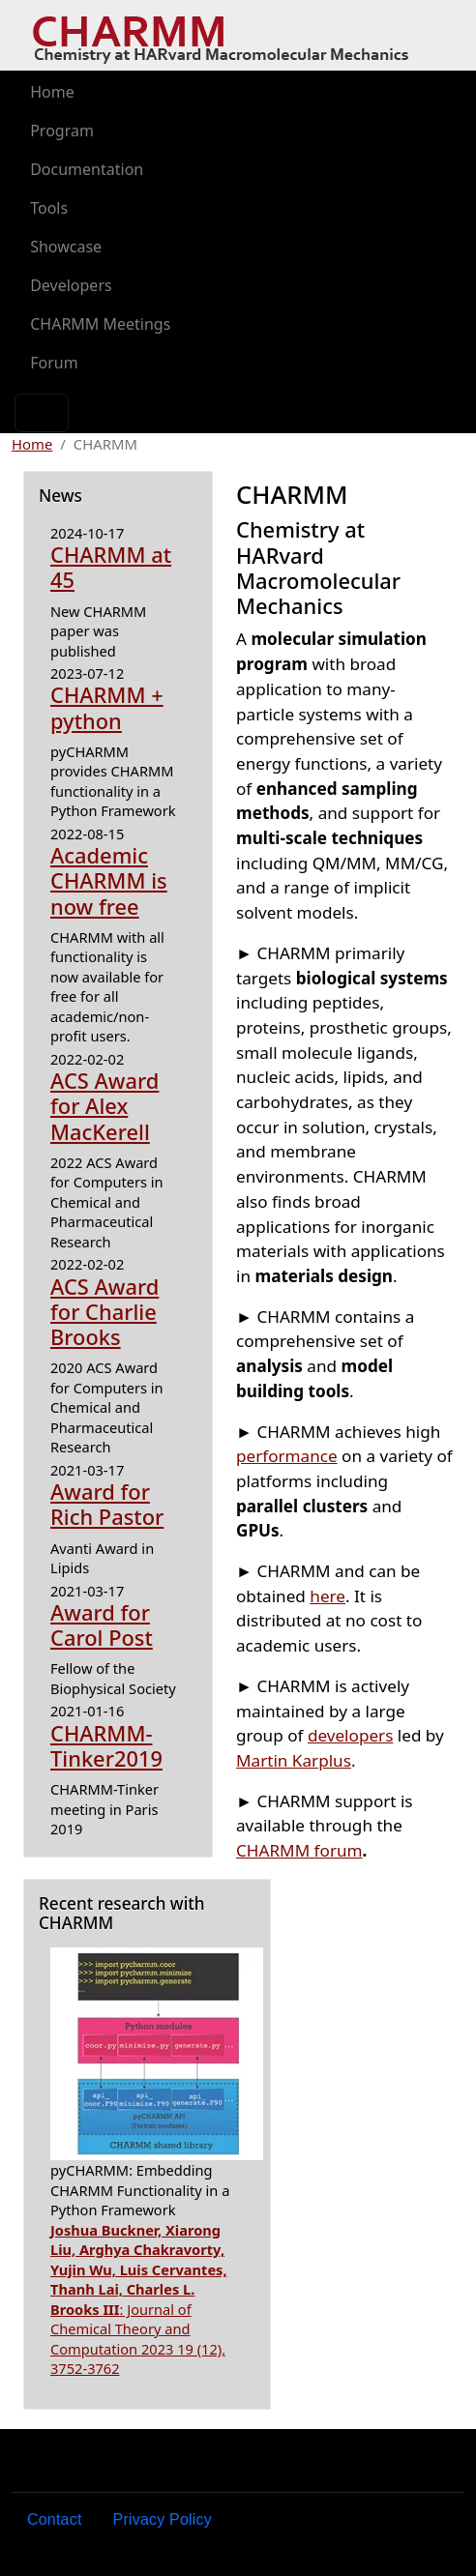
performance (287, 1456)
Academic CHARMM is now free (108, 881)
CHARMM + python (107, 707)
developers (350, 1735)
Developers (70, 285)
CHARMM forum (299, 1850)
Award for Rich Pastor (107, 1504)
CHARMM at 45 (110, 567)
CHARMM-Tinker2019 (106, 1745)
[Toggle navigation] (42, 413)
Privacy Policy (162, 2519)
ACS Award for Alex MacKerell (104, 1106)
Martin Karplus (293, 1760)
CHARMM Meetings (100, 324)
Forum (53, 362)
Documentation (86, 169)
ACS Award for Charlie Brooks (104, 1312)
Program (62, 130)
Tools (49, 208)
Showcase (66, 246)
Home (52, 91)
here (327, 1596)
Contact (54, 2519)
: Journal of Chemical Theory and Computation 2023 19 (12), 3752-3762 (138, 2299)
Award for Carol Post (101, 1625)
